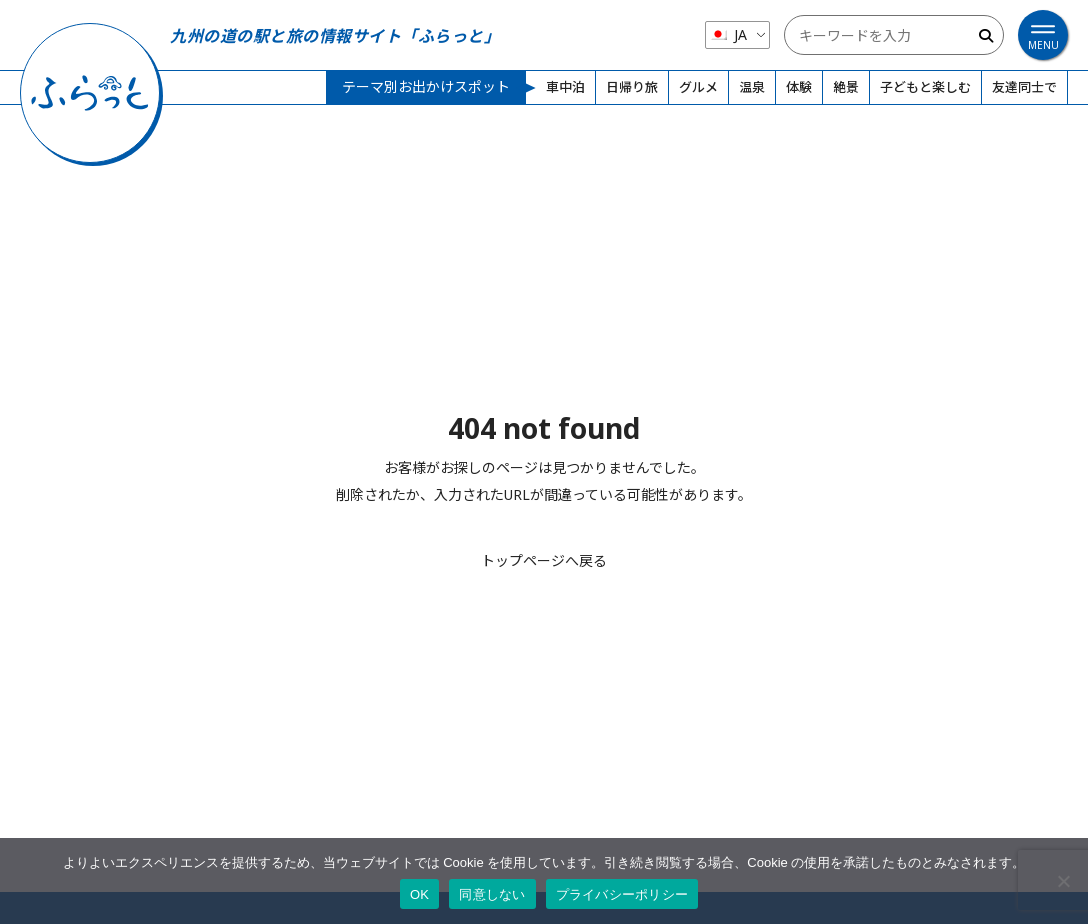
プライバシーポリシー (622, 894)
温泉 (752, 87)
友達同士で (1024, 87)
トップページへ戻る (544, 560)
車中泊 (565, 87)
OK (419, 894)
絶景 (846, 87)
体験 (799, 87)
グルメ (698, 87)
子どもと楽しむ (925, 87)
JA (728, 34)
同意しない (492, 894)
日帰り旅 (632, 87)
